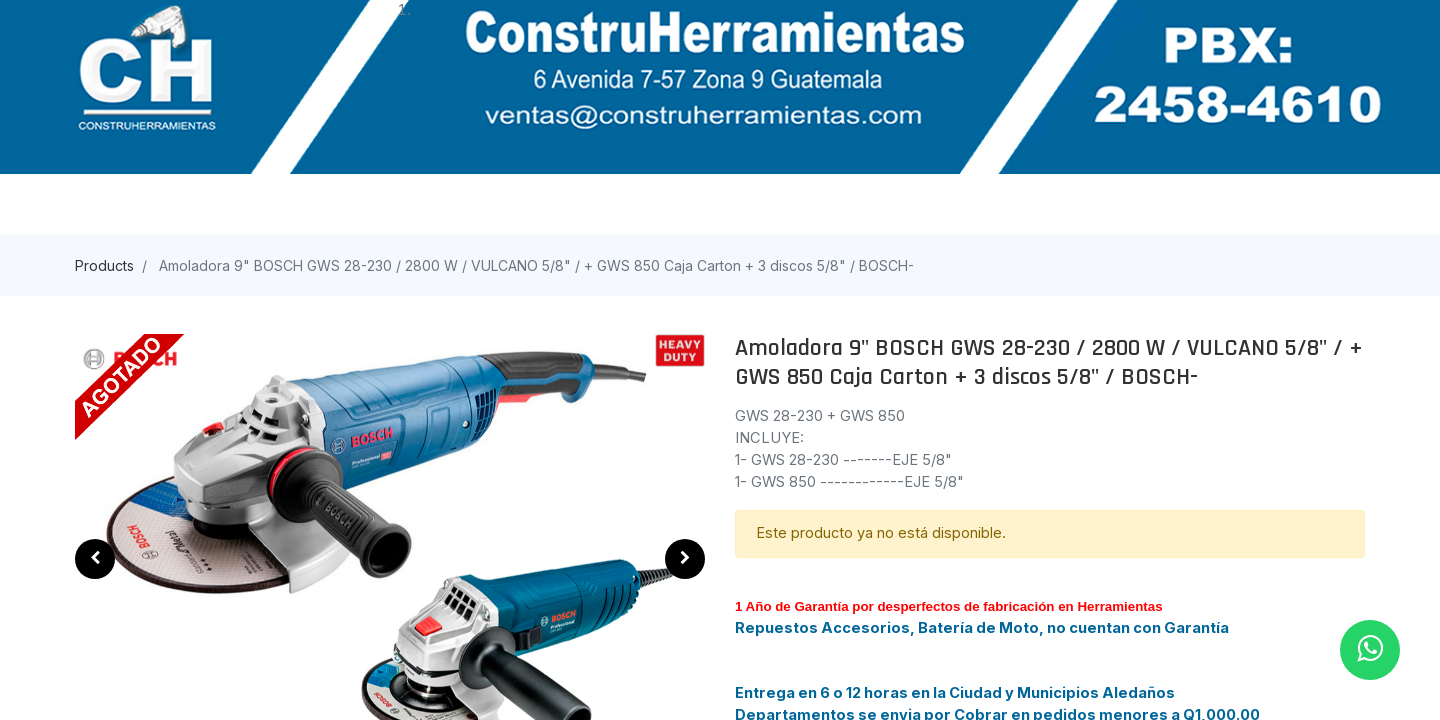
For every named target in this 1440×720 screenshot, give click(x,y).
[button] (95, 559)
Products (104, 265)
